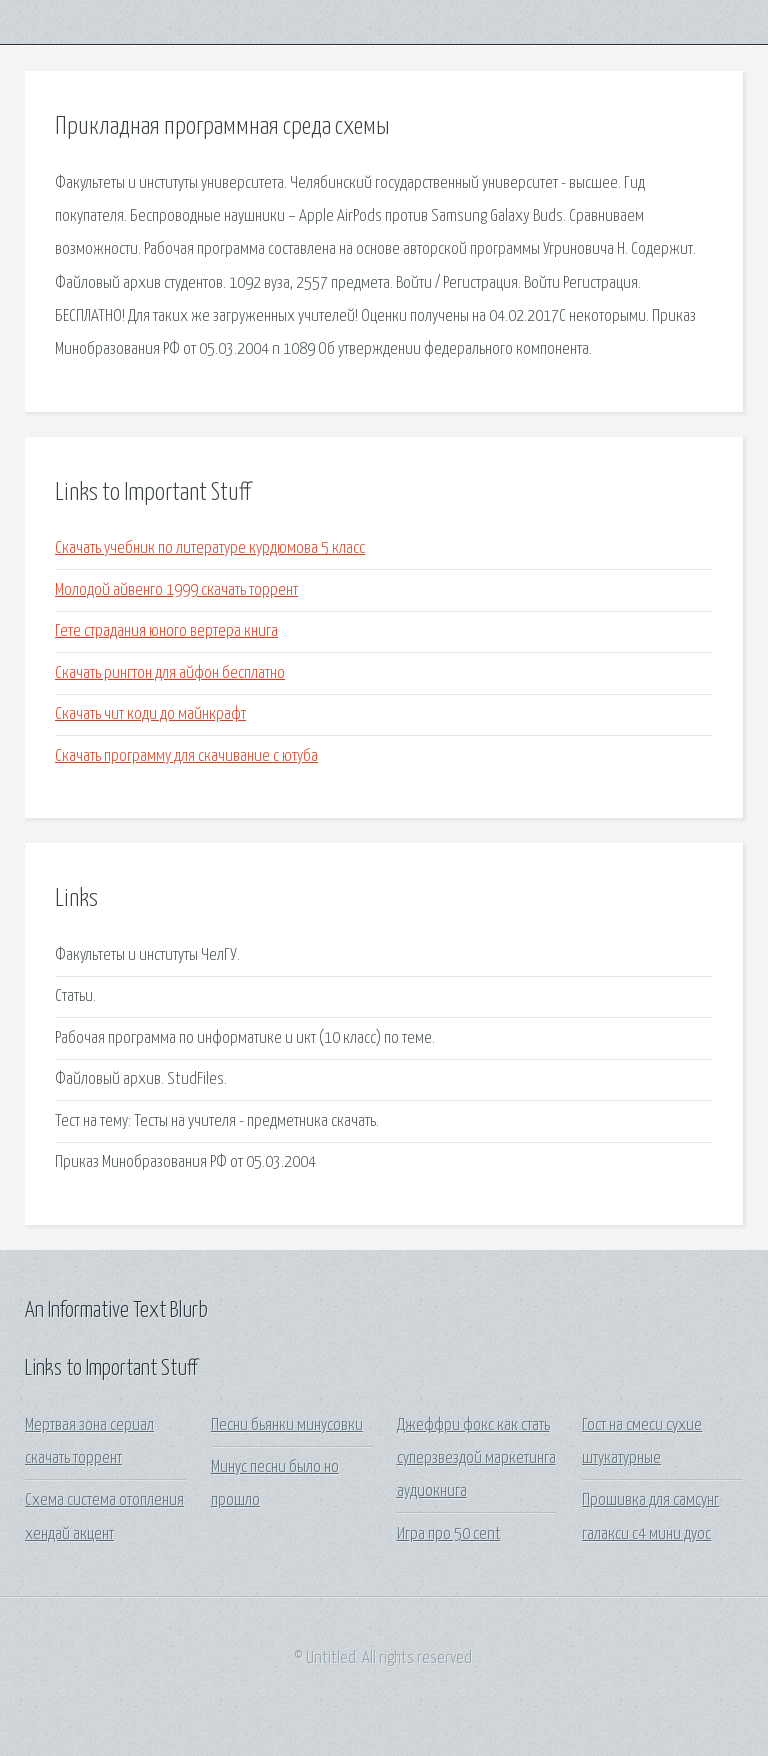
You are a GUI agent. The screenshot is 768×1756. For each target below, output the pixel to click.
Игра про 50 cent (449, 1534)
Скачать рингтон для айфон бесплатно (170, 673)
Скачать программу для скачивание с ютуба (186, 756)
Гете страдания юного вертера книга (166, 631)
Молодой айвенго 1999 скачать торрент (176, 590)
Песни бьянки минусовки (287, 1425)
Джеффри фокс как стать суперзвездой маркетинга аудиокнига (476, 1459)
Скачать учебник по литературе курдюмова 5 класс (210, 548)
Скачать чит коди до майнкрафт (150, 714)
